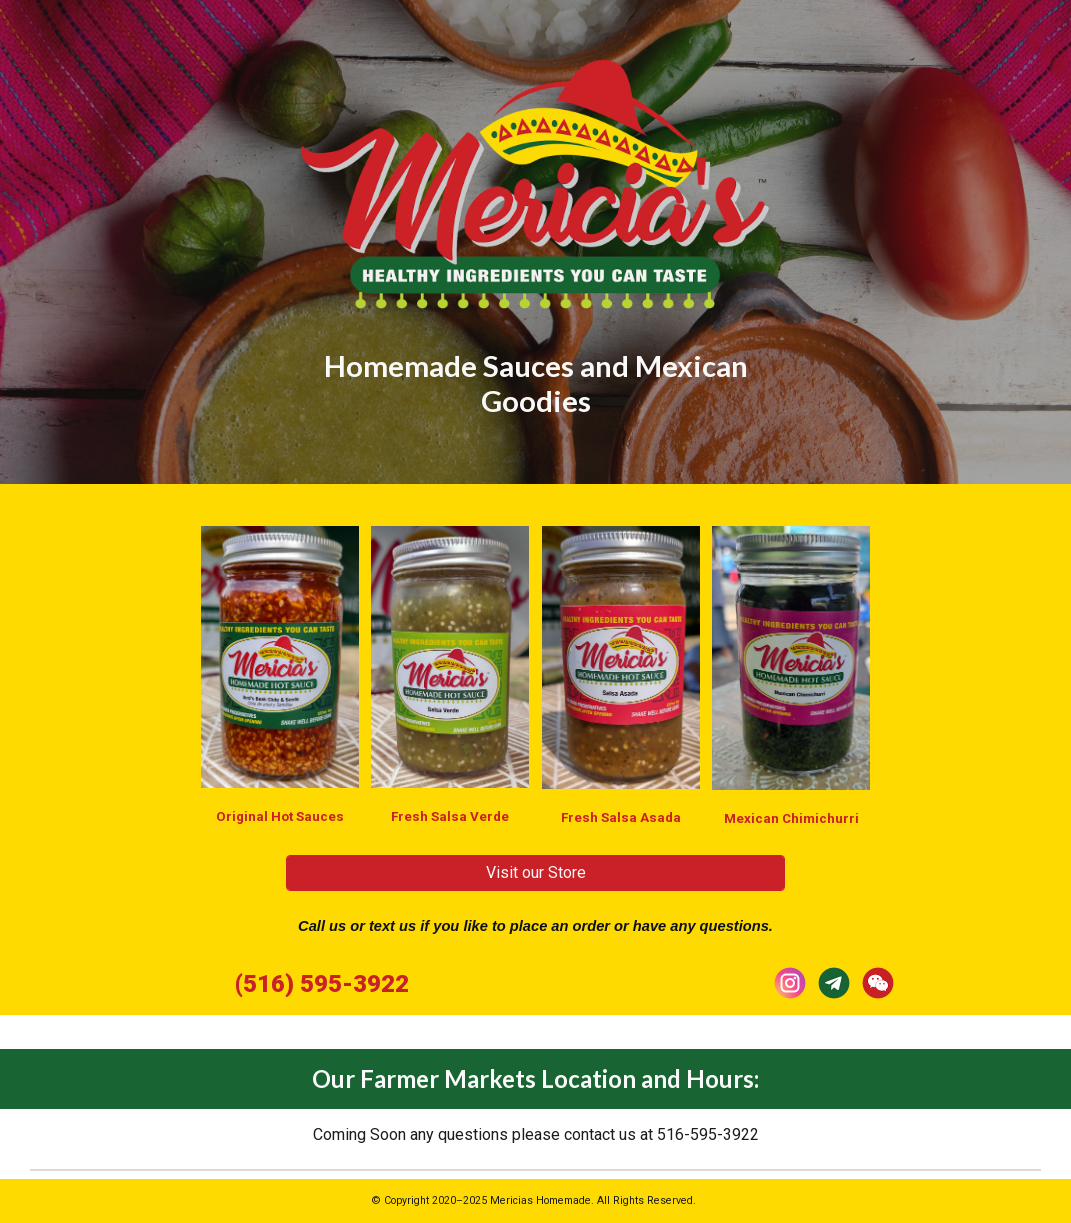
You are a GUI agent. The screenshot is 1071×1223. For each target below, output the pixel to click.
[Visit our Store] (535, 872)
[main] (535, 370)
